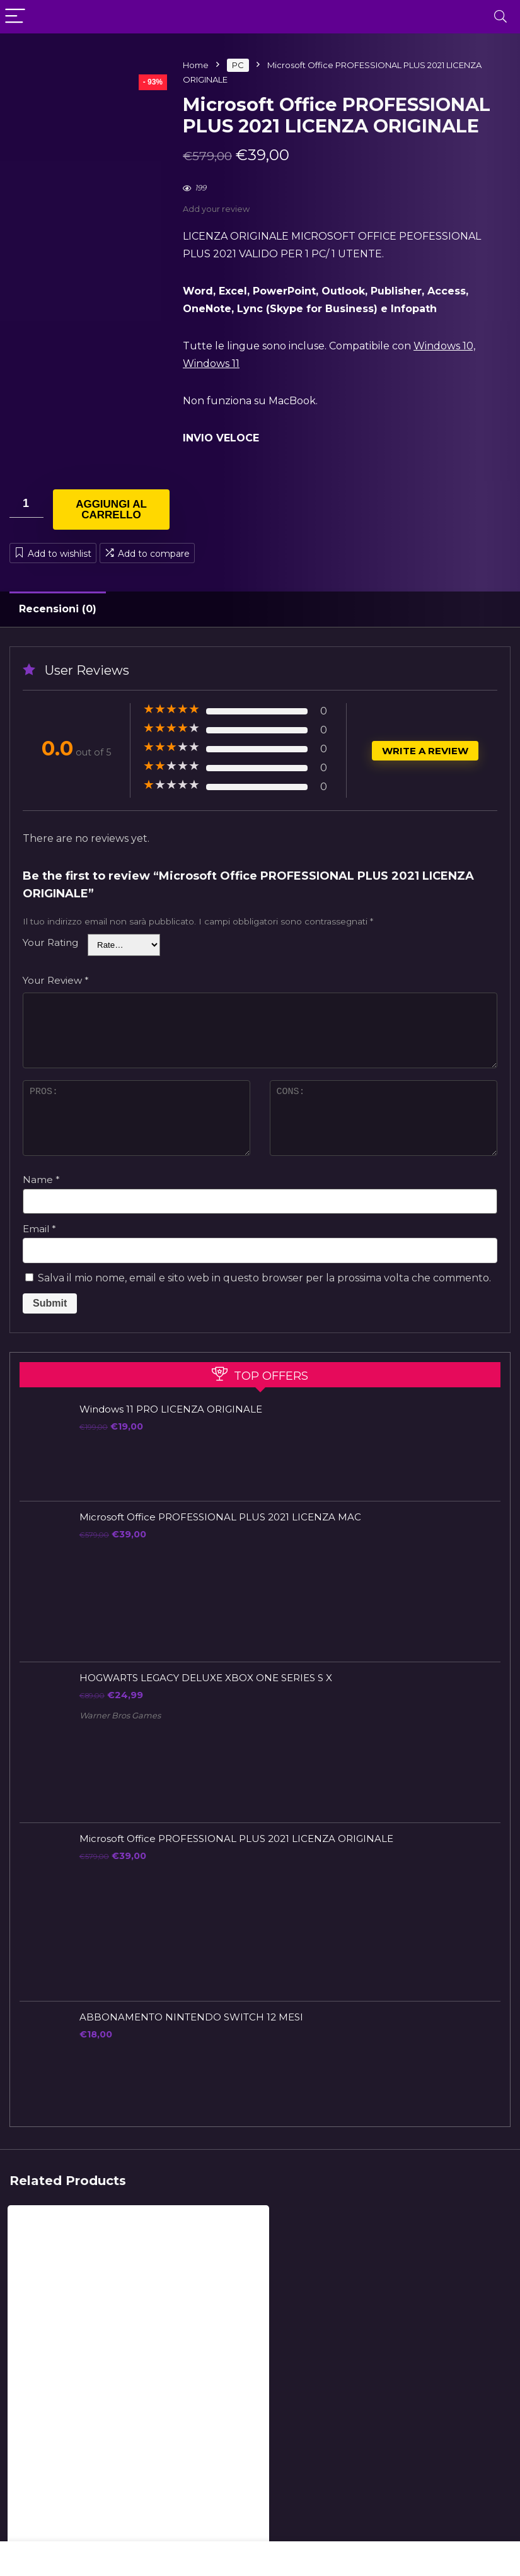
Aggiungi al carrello (111, 509)
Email (39, 1229)
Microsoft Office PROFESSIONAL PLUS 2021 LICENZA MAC (220, 1517)
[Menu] (15, 16)
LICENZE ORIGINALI (49, 2428)
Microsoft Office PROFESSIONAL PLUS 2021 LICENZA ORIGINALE (236, 1839)
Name (41, 1180)
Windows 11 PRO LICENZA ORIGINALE (170, 1409)
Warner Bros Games (120, 1715)
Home (196, 65)
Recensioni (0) (57, 609)
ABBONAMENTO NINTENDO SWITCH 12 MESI (191, 2017)
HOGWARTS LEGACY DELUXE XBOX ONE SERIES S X (205, 1678)
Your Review (56, 980)
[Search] (500, 16)
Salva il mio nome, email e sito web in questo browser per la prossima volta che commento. (264, 1278)
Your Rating (50, 942)
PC (238, 65)
